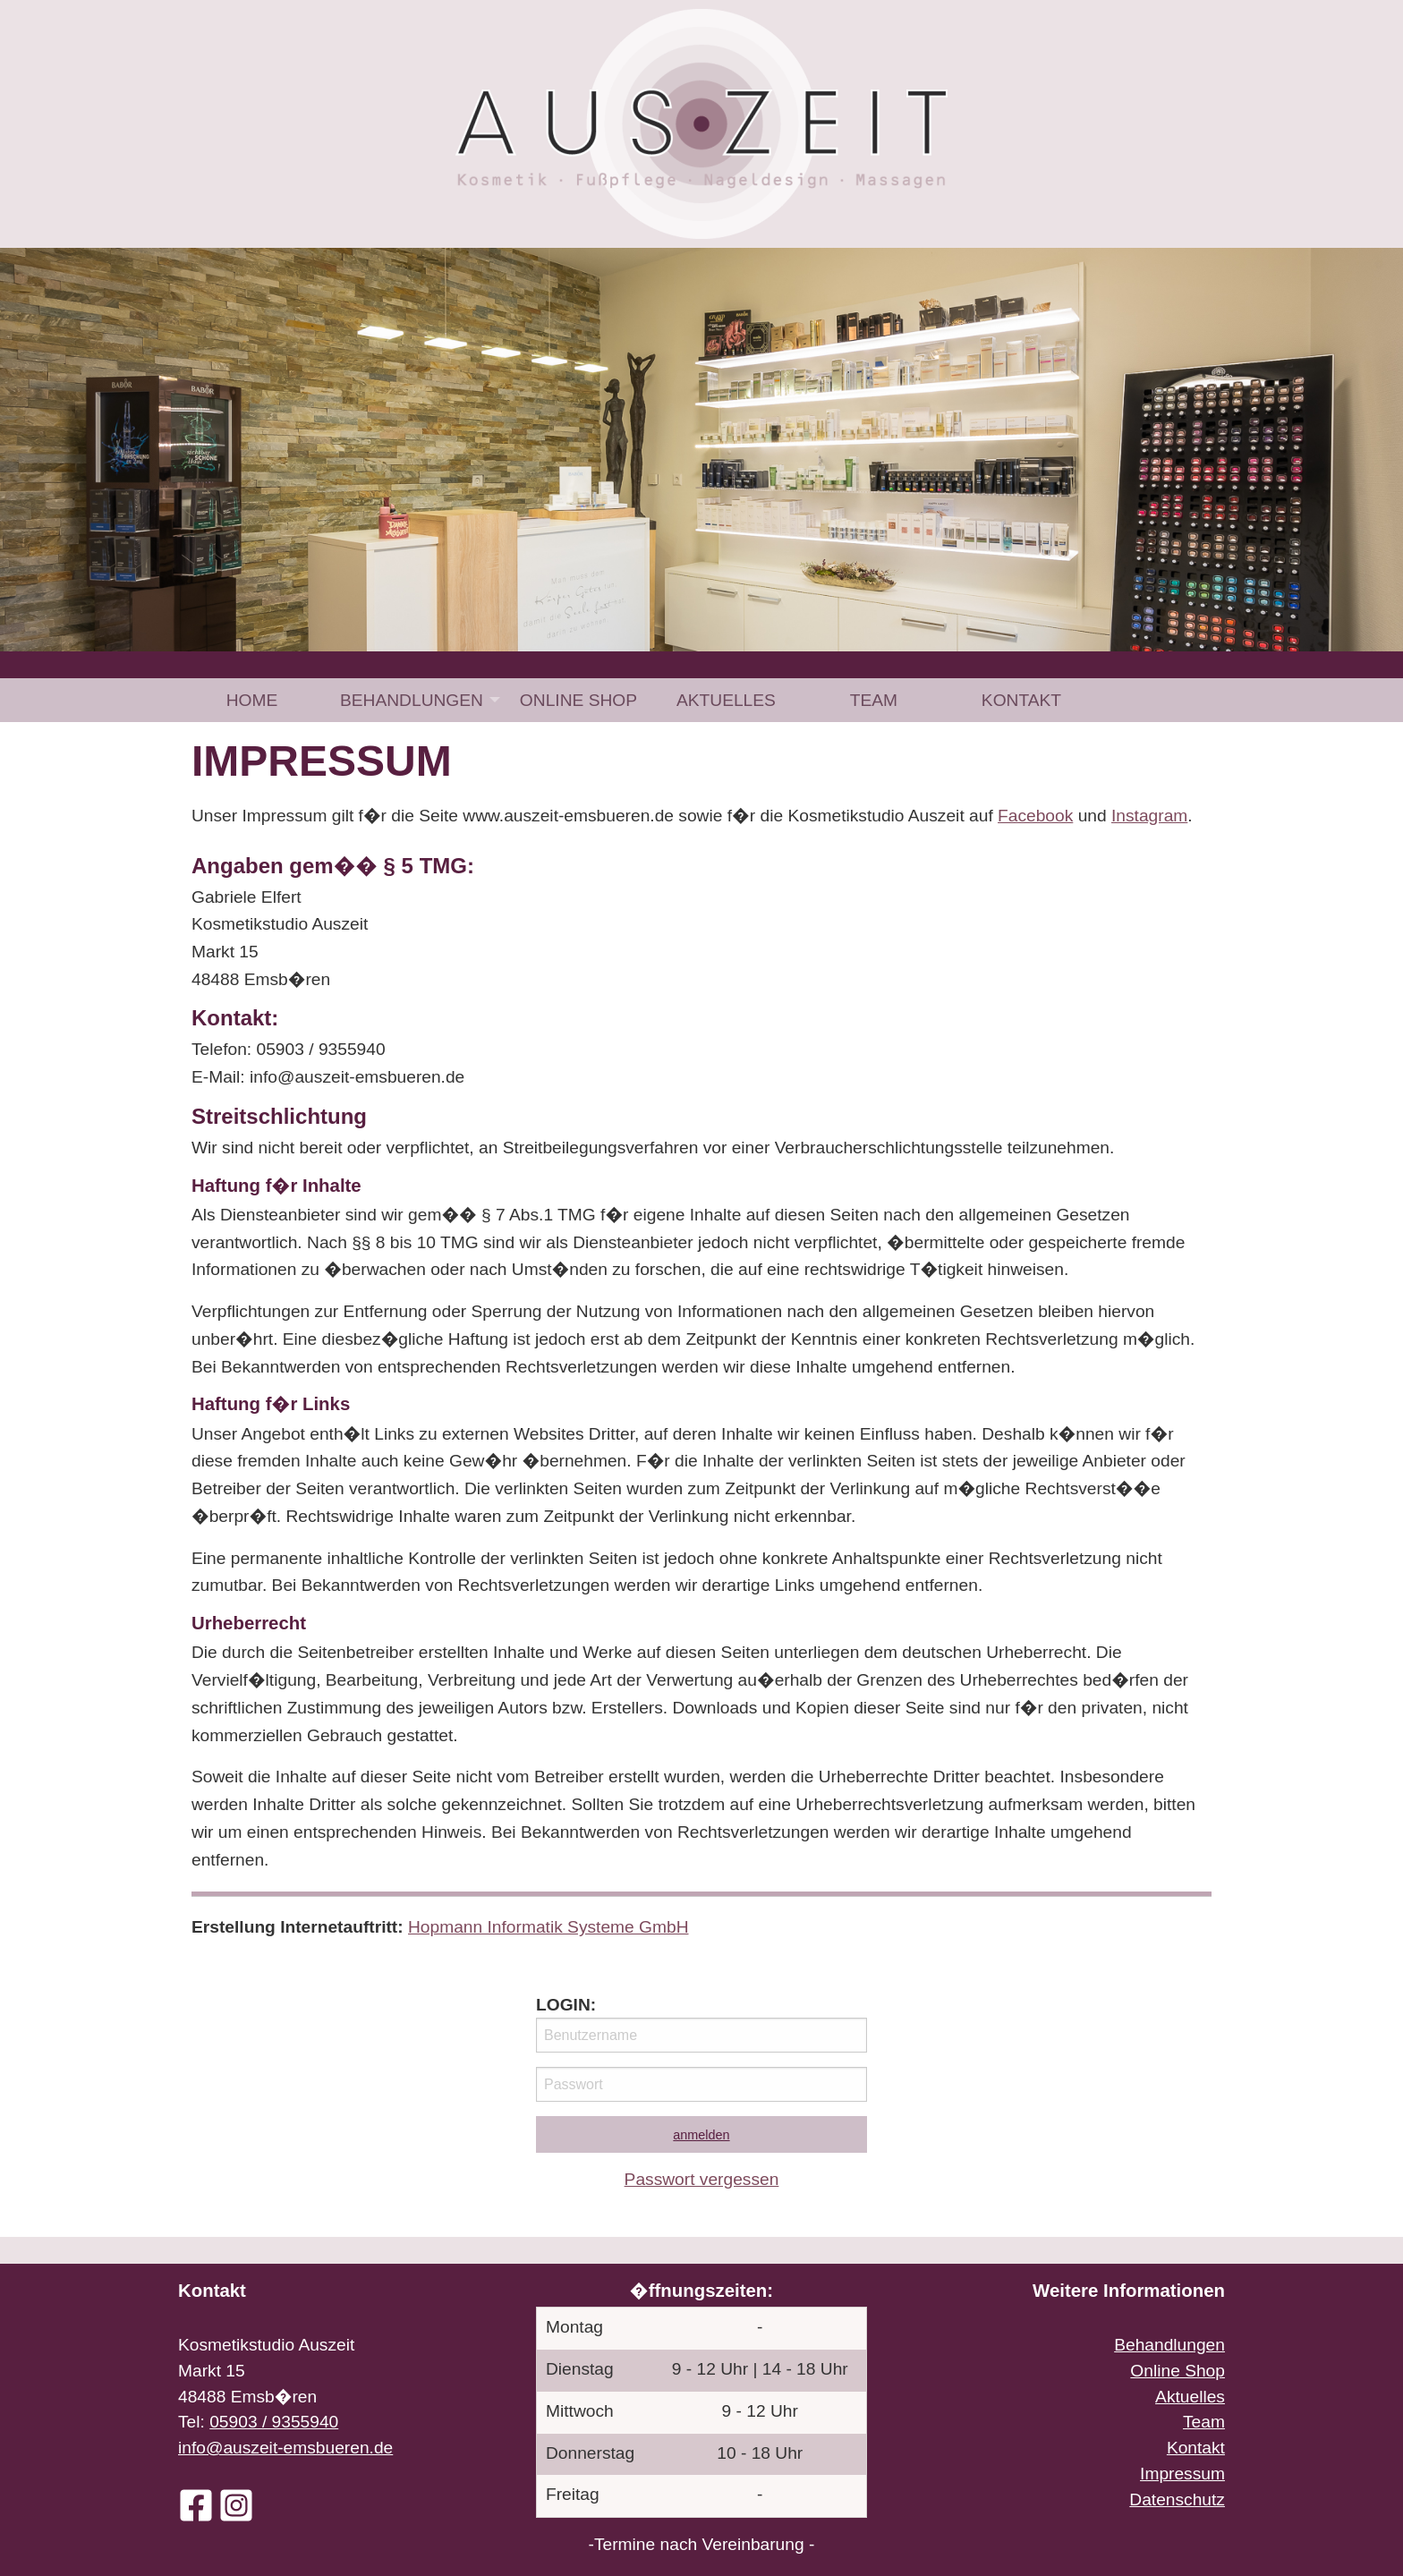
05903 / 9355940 (273, 2421)
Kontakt (1021, 700)
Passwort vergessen (702, 2179)
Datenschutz (1177, 2499)
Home (252, 700)
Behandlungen (411, 700)
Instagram (1149, 815)
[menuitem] (252, 700)
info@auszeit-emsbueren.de (285, 2447)
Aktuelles (726, 700)
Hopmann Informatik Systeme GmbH (548, 1926)
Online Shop (578, 700)
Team (873, 700)
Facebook (1035, 815)
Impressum (1182, 2473)
